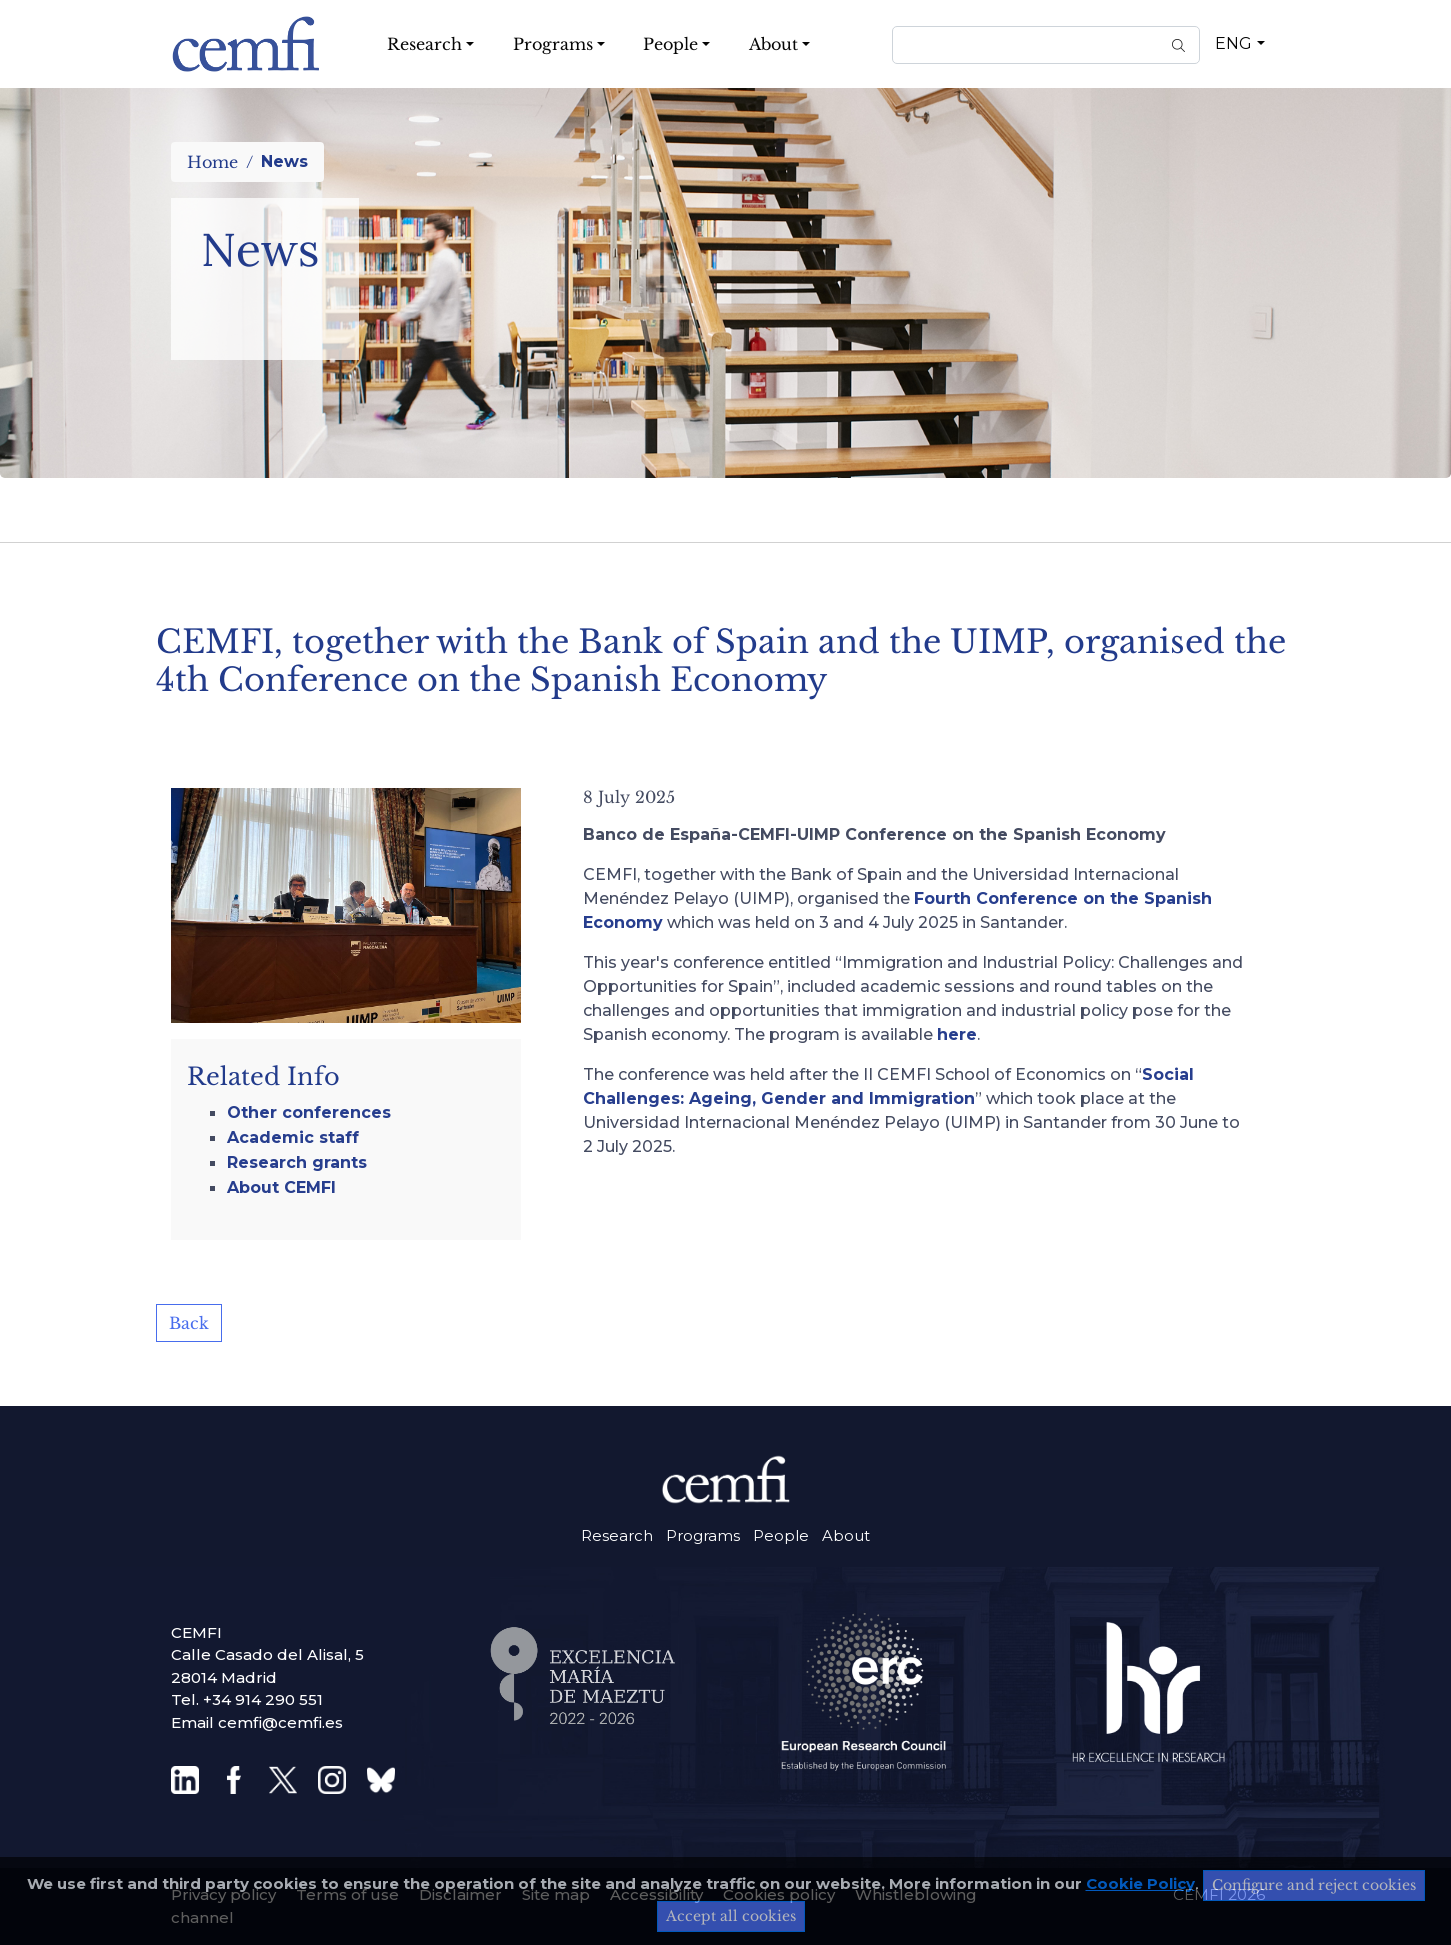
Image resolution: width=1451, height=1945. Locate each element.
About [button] (773, 44)
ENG (1233, 43)
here (957, 1034)
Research (617, 1535)
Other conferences (309, 1112)
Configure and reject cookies (1314, 1885)
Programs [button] (553, 44)
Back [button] (189, 1323)
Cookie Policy (1140, 1883)
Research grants (297, 1162)
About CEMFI (281, 1187)
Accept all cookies (731, 1916)
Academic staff (293, 1137)
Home (212, 162)
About (846, 1535)
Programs (703, 1535)
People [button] (670, 44)
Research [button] (424, 44)
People (781, 1535)
